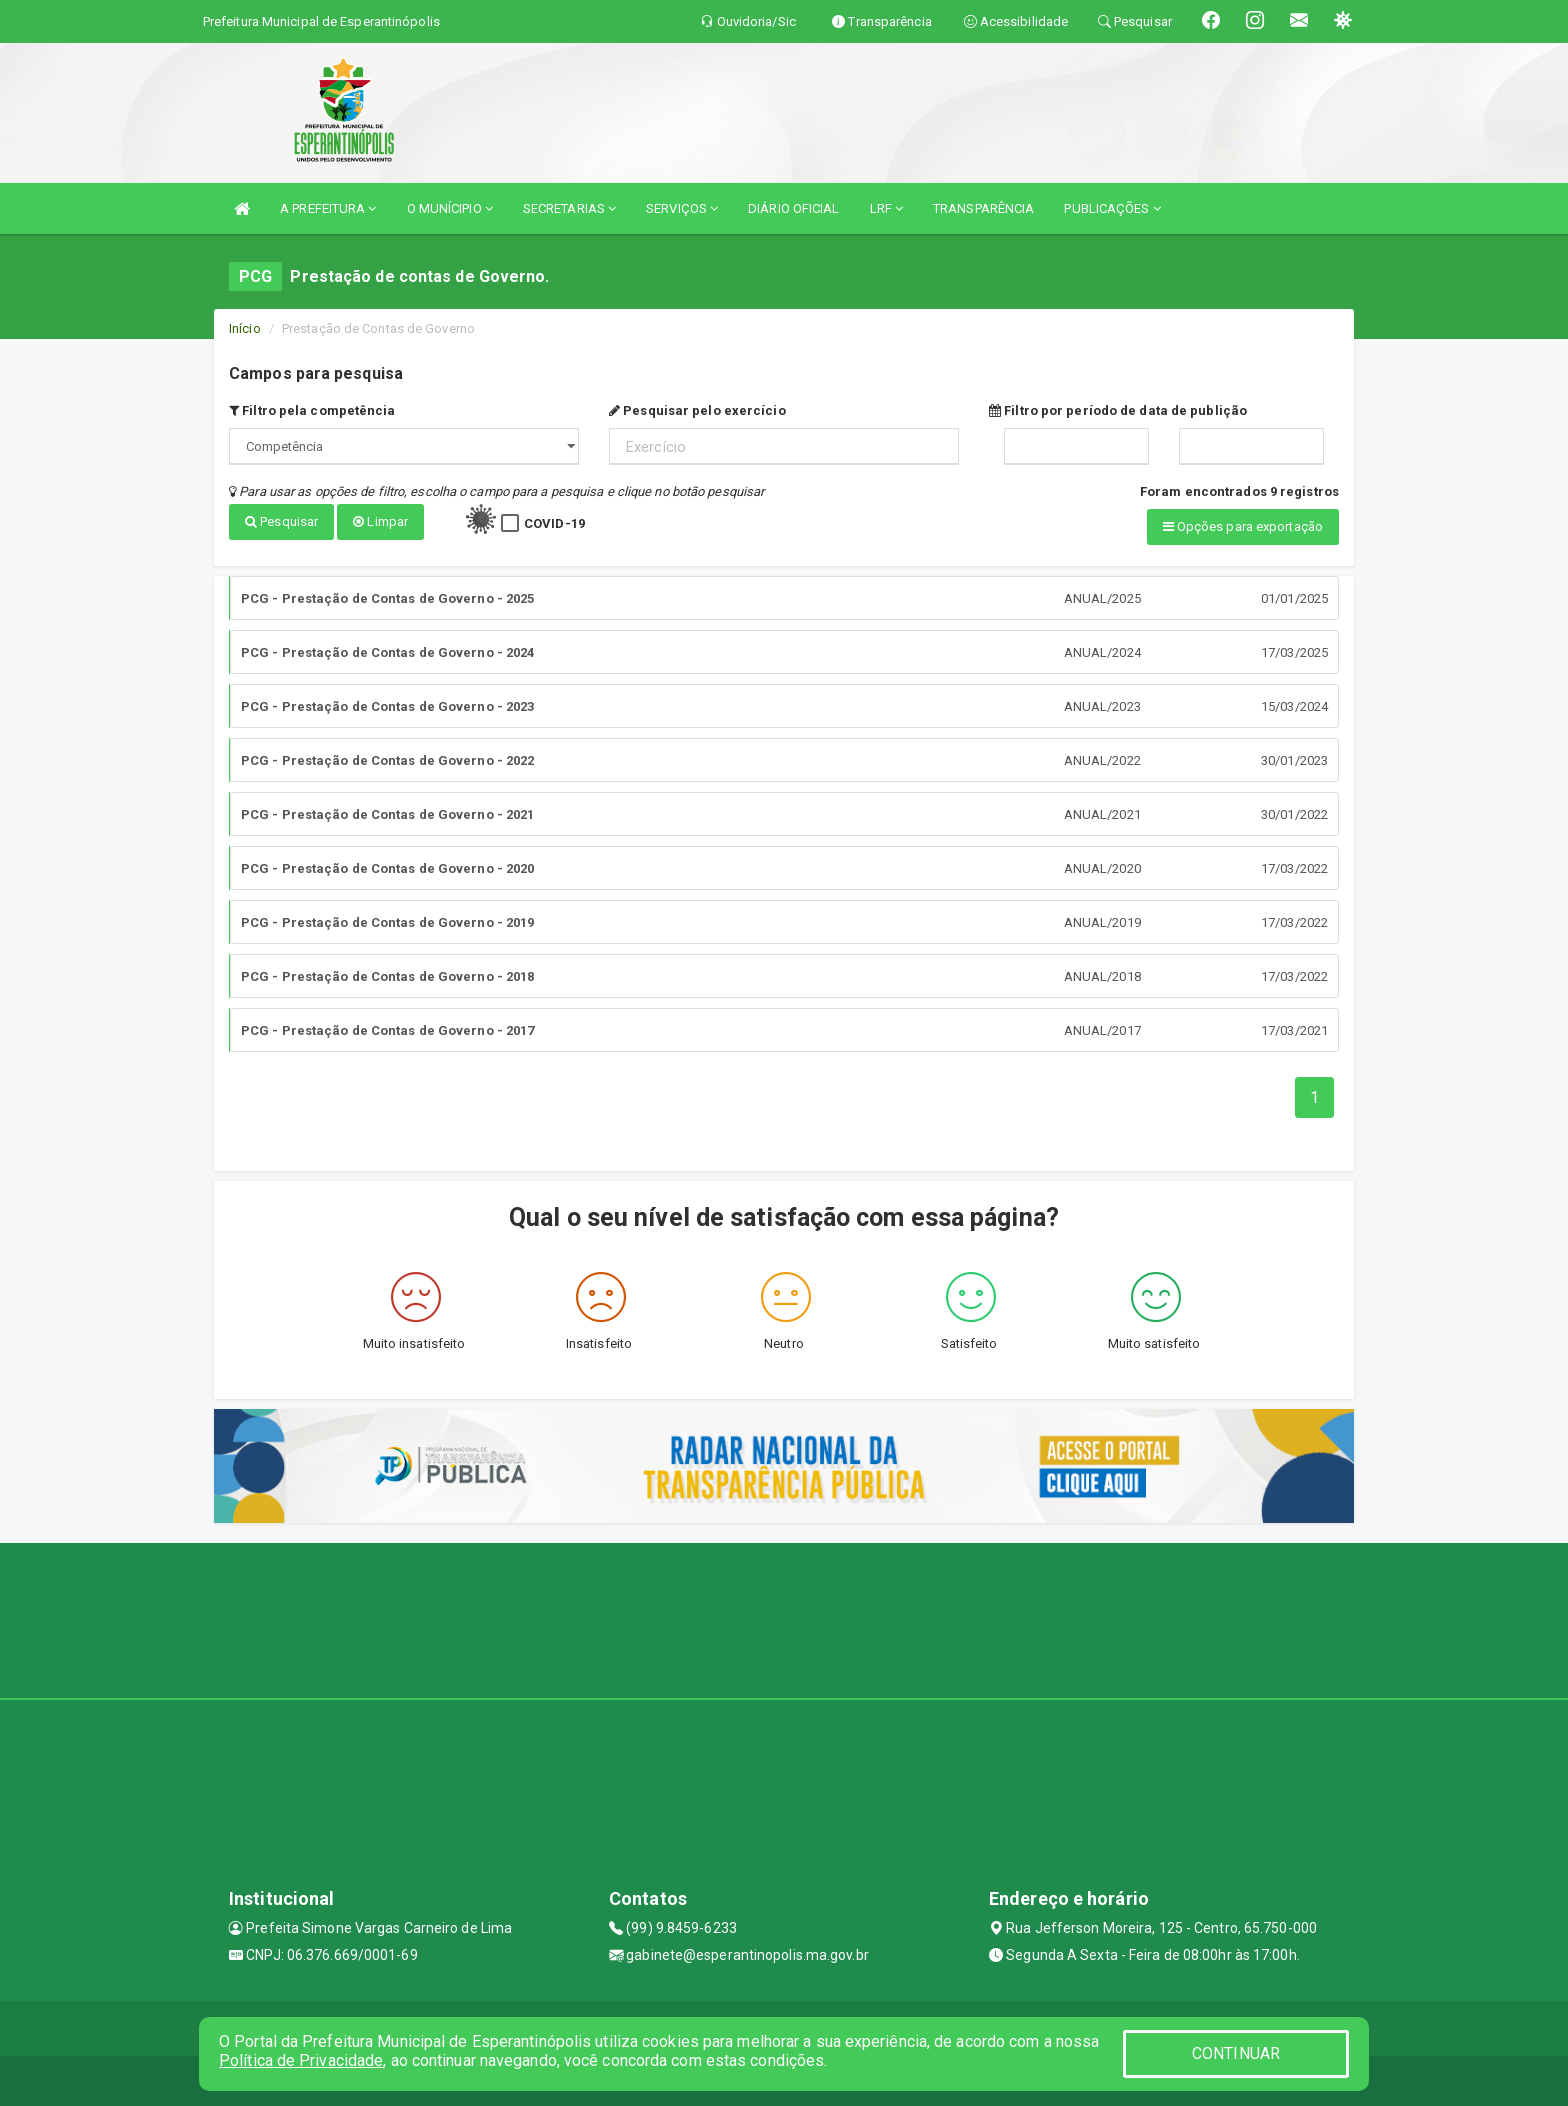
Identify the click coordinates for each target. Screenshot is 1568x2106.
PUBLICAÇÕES (1112, 208)
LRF (887, 208)
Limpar (380, 521)
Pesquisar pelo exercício (697, 410)
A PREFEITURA (328, 208)
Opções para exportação (1243, 526)
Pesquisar (281, 521)
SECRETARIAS (569, 208)
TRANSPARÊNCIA (983, 208)
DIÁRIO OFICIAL (793, 208)
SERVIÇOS (682, 208)
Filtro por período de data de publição (1118, 410)
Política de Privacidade (301, 2060)
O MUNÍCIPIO (450, 208)
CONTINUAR (1236, 2053)
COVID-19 (554, 523)
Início (245, 328)
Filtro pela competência (312, 410)
